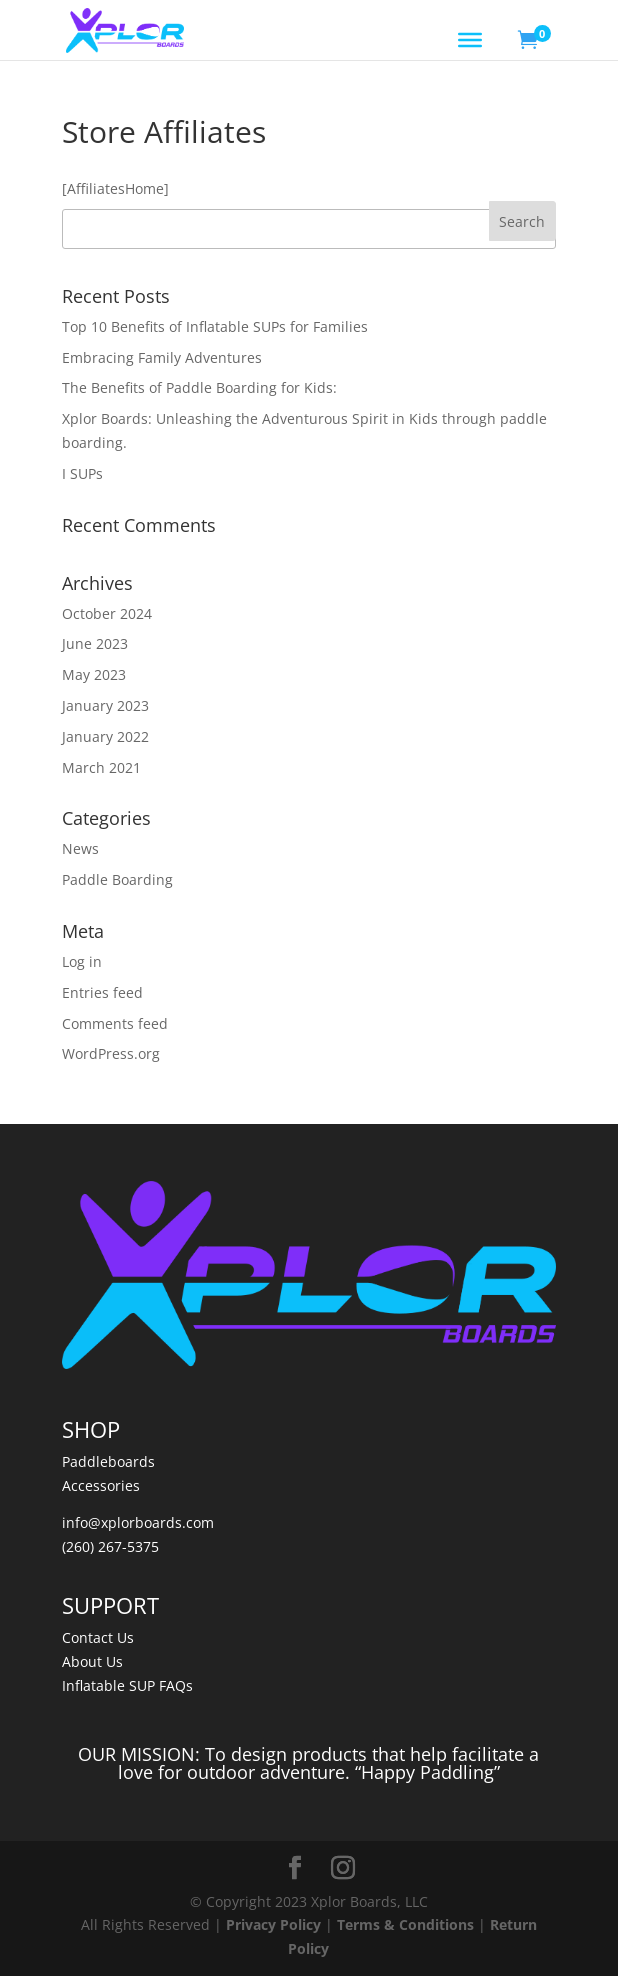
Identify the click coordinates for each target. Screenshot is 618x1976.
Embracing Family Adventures (162, 357)
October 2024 (107, 613)
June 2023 (95, 643)
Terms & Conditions (405, 1924)
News (80, 848)
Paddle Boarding (117, 879)
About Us (92, 1661)
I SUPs (82, 473)
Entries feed (102, 992)
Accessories (101, 1485)
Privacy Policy (273, 1924)
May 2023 (94, 674)
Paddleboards (108, 1461)
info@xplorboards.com (138, 1522)
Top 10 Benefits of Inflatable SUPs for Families (215, 326)
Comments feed (115, 1023)
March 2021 (101, 767)
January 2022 (105, 736)
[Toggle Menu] (470, 40)
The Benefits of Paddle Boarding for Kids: (199, 387)
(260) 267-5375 (110, 1546)
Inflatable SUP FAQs (127, 1685)
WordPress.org (111, 1053)
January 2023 (105, 705)
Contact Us (98, 1637)
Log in (82, 961)
